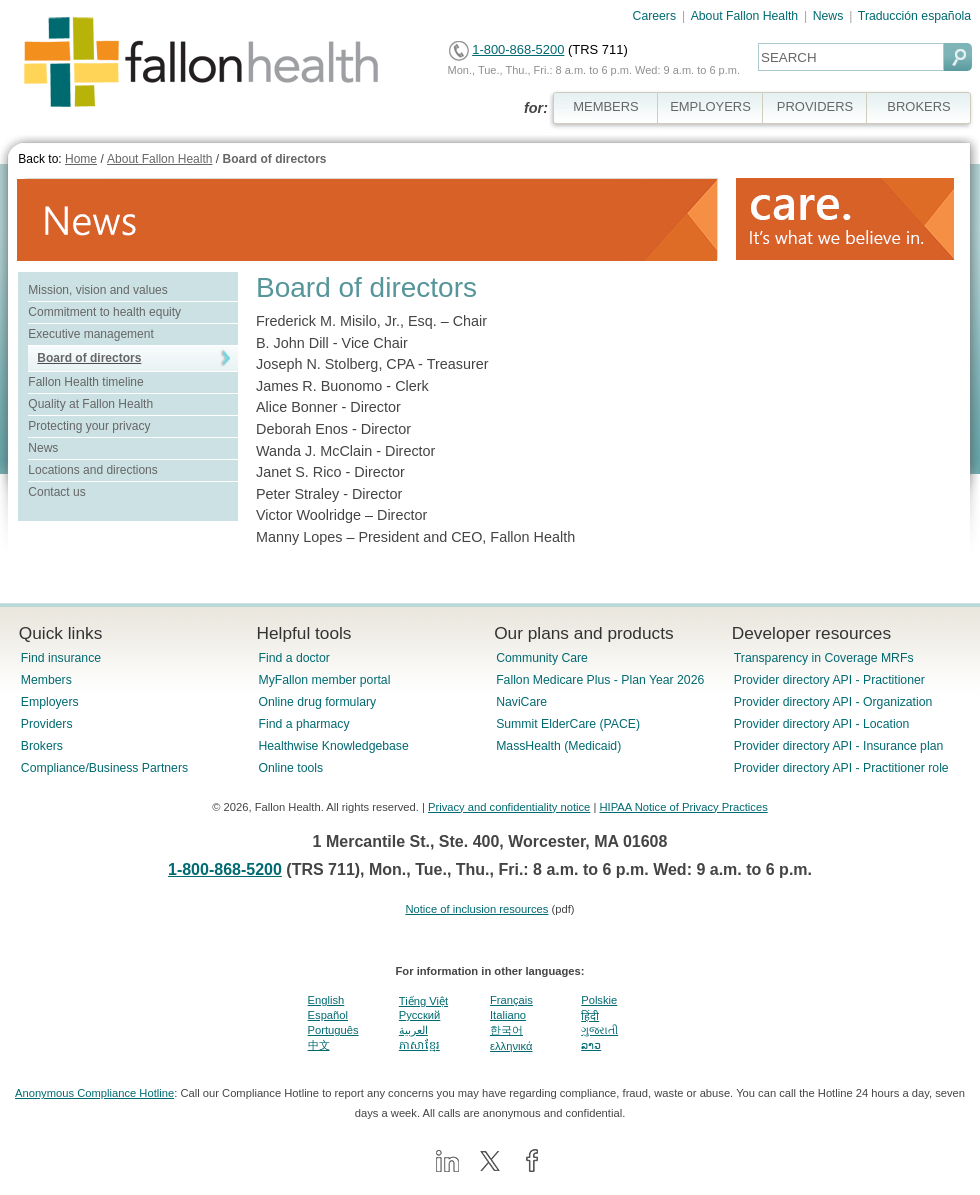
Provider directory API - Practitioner (829, 680)
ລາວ (591, 1045)
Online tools (290, 768)
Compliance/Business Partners (104, 768)
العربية (413, 1030)
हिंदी (590, 1016)
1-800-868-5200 (518, 49)
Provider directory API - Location (821, 724)
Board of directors (274, 159)
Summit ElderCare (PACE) (568, 724)
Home (81, 159)
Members (46, 680)
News (828, 16)
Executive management (90, 334)
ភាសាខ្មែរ (419, 1045)
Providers (47, 724)
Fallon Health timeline (85, 382)
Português (333, 1030)
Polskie (599, 1000)
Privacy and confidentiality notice (509, 807)
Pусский (420, 1015)
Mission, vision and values (97, 290)
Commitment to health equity (104, 312)
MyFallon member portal (324, 680)
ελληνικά (511, 1046)
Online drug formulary (317, 702)
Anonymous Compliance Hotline (94, 1093)
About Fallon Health (744, 16)
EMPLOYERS (710, 106)
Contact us (56, 492)
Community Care (542, 658)
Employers (50, 702)
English (326, 1000)
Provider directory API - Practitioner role (841, 768)
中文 (319, 1045)
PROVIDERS (815, 106)
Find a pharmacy (303, 724)
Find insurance (61, 658)
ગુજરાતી (599, 1030)
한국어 (506, 1030)
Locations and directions (92, 470)
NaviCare (521, 702)
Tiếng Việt (423, 1001)
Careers (655, 16)
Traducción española (914, 16)
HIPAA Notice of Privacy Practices (683, 807)
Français (511, 1000)
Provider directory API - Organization (833, 702)
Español (328, 1015)
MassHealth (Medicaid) (558, 746)
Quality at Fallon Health (90, 404)
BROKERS (918, 106)
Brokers (42, 746)
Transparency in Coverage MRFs (824, 658)
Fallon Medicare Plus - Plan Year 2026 (600, 680)
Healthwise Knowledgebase (333, 746)
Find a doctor (293, 658)
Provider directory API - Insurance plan (838, 746)
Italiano (508, 1015)
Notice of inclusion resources (476, 909)
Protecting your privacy (89, 426)
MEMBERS (606, 106)
